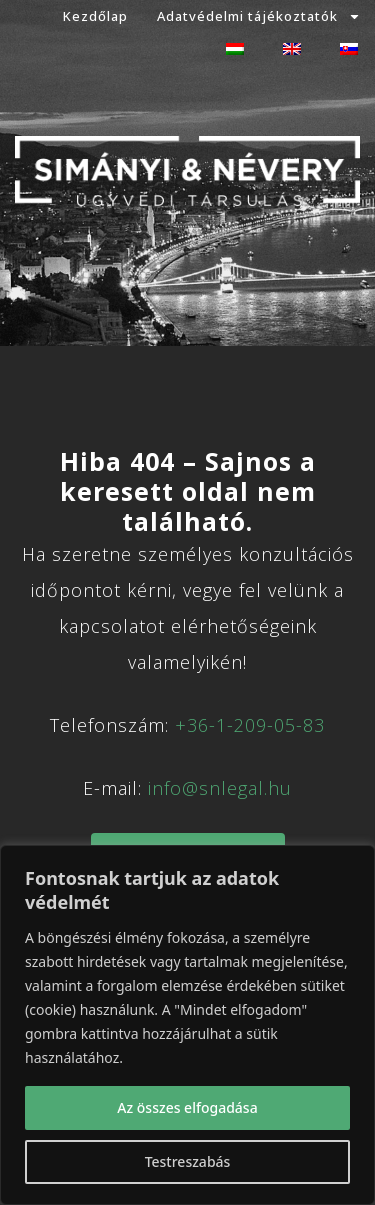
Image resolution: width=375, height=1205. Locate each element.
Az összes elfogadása (187, 1107)
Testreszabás (188, 1161)
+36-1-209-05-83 (250, 725)
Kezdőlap (95, 16)
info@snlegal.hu (220, 788)
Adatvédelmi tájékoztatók (259, 16)
